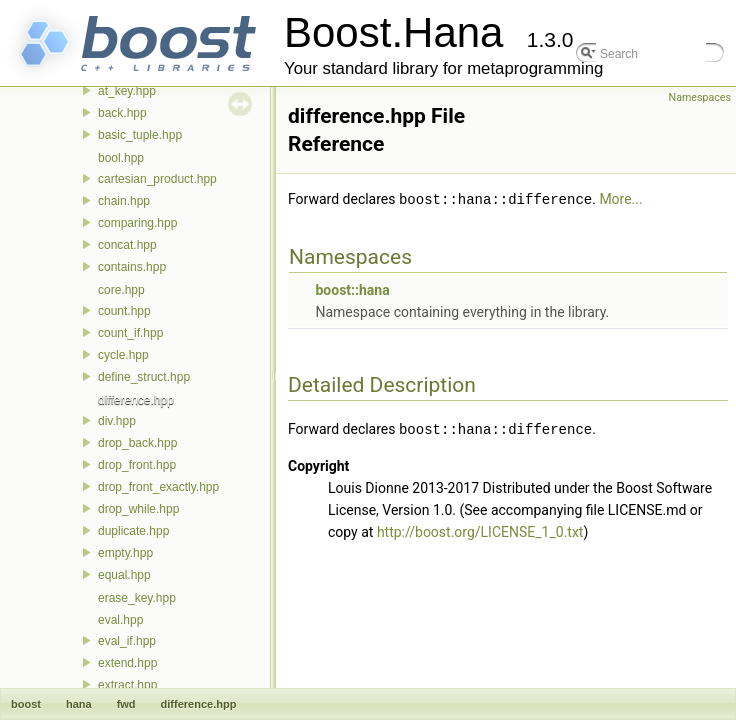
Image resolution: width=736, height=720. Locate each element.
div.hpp (117, 421)
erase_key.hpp (137, 598)
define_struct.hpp (144, 377)
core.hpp (121, 290)
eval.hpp (120, 620)
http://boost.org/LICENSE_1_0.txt (480, 530)
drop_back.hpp (137, 443)
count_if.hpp (130, 333)
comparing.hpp (137, 223)
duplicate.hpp (133, 531)
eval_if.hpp (127, 641)
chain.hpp (124, 201)
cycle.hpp (123, 355)
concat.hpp (127, 245)
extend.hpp (127, 663)
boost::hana (352, 289)
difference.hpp (136, 400)
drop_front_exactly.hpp (158, 487)
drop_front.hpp (137, 465)
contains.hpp (132, 267)
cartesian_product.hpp (157, 179)
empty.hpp (125, 553)
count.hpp (124, 311)
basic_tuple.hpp (140, 135)
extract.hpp (127, 685)
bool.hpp (121, 158)
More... (620, 199)
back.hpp (122, 113)
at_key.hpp (127, 91)
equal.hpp (124, 575)
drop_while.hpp (138, 509)
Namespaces (700, 97)
